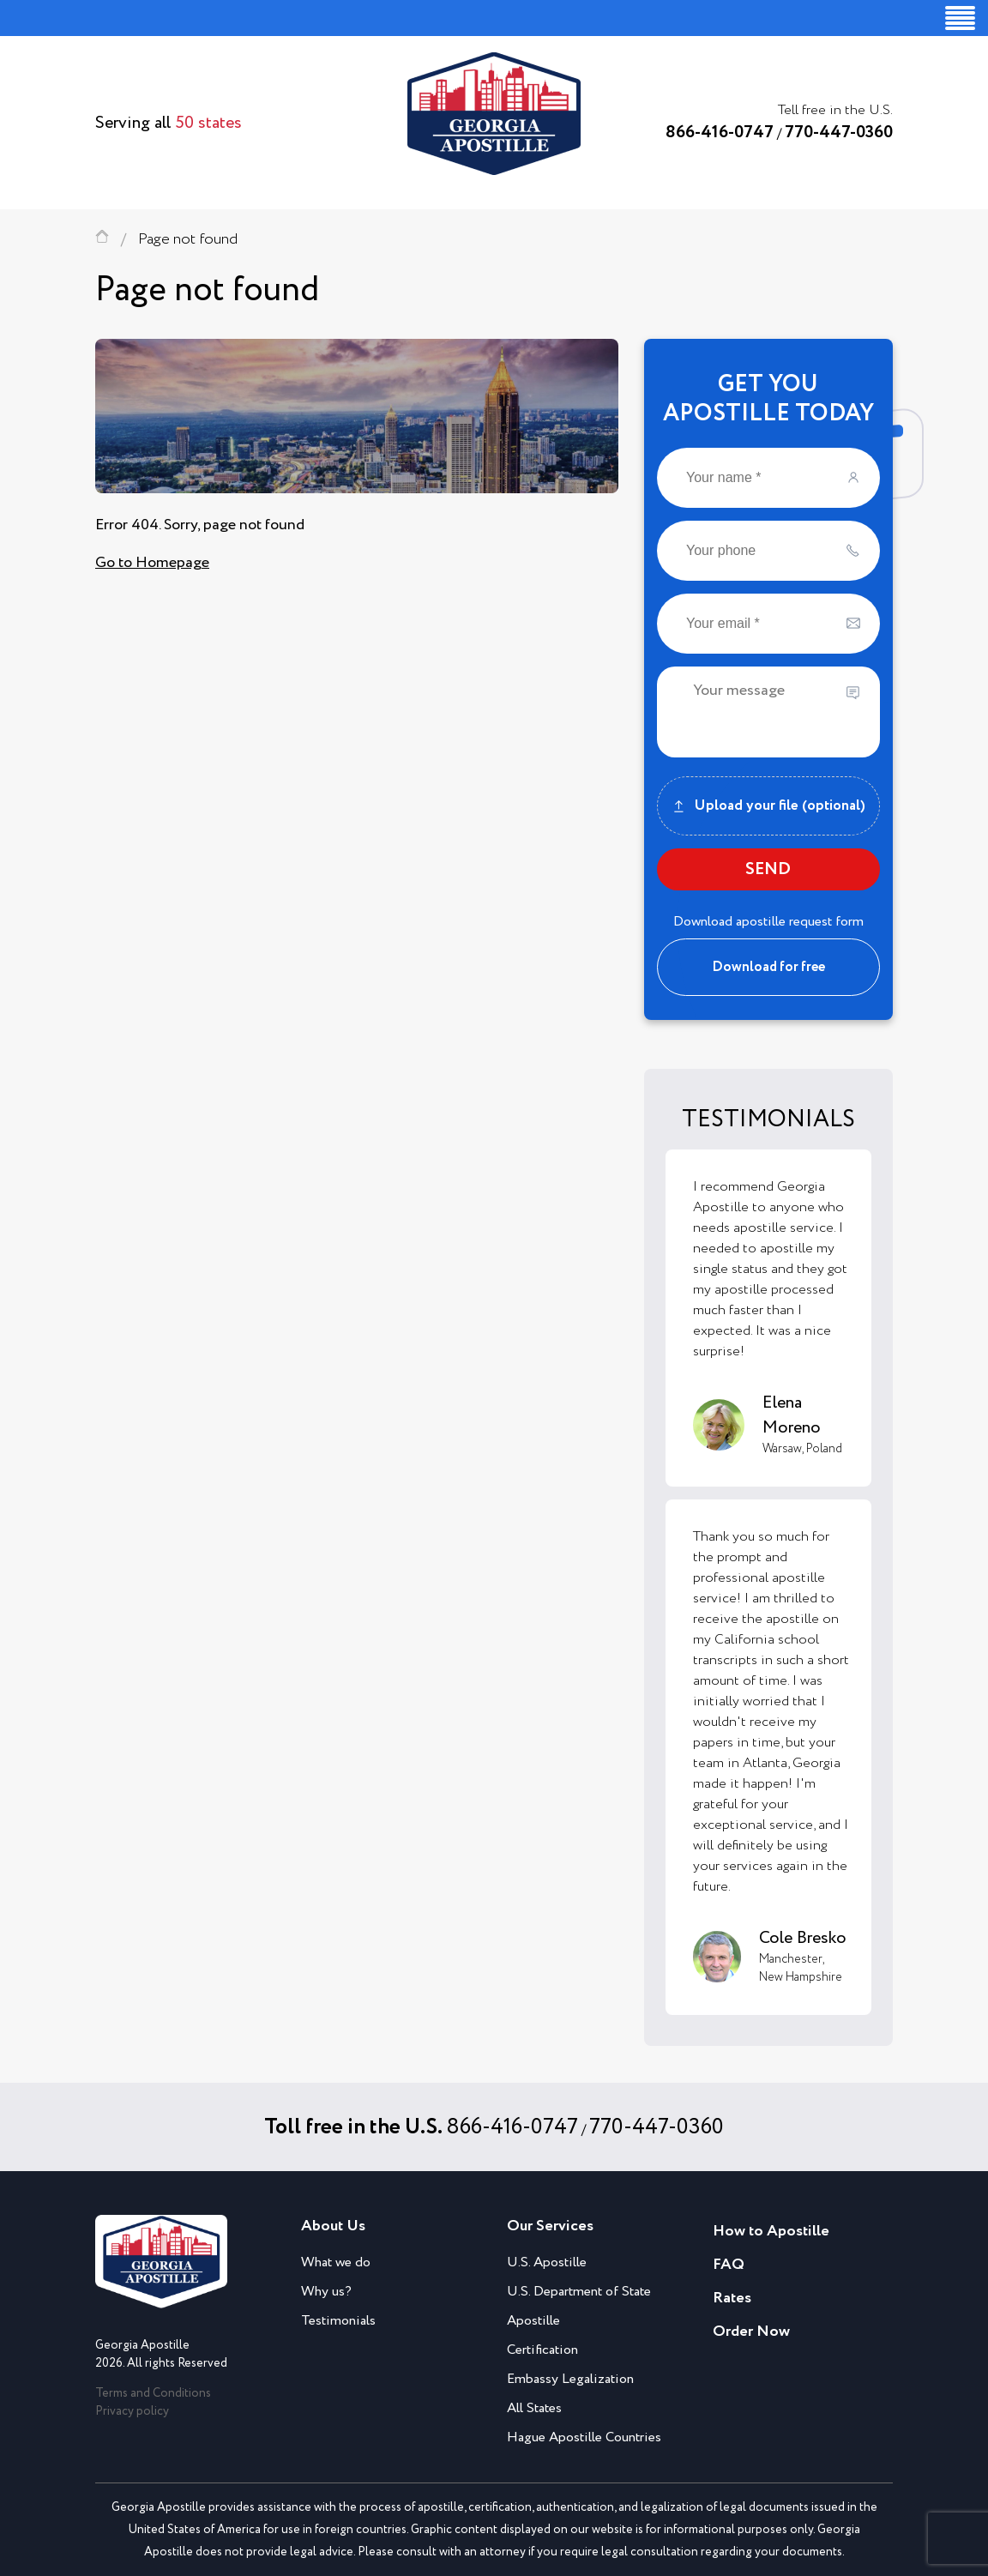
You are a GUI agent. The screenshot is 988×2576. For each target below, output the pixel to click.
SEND (768, 869)
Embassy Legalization (570, 2379)
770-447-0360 (839, 132)
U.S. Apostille (547, 2262)
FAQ (728, 2264)
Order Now (751, 2331)
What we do (335, 2262)
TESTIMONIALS (768, 1119)
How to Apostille (771, 2231)
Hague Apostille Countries (584, 2437)
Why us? (326, 2292)
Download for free (768, 967)
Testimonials (338, 2321)
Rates (732, 2298)
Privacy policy (132, 2411)
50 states (208, 123)
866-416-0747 (720, 132)
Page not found (188, 239)
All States (534, 2408)
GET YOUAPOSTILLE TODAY (768, 399)
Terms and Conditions (153, 2393)
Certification (542, 2350)
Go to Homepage (152, 563)
